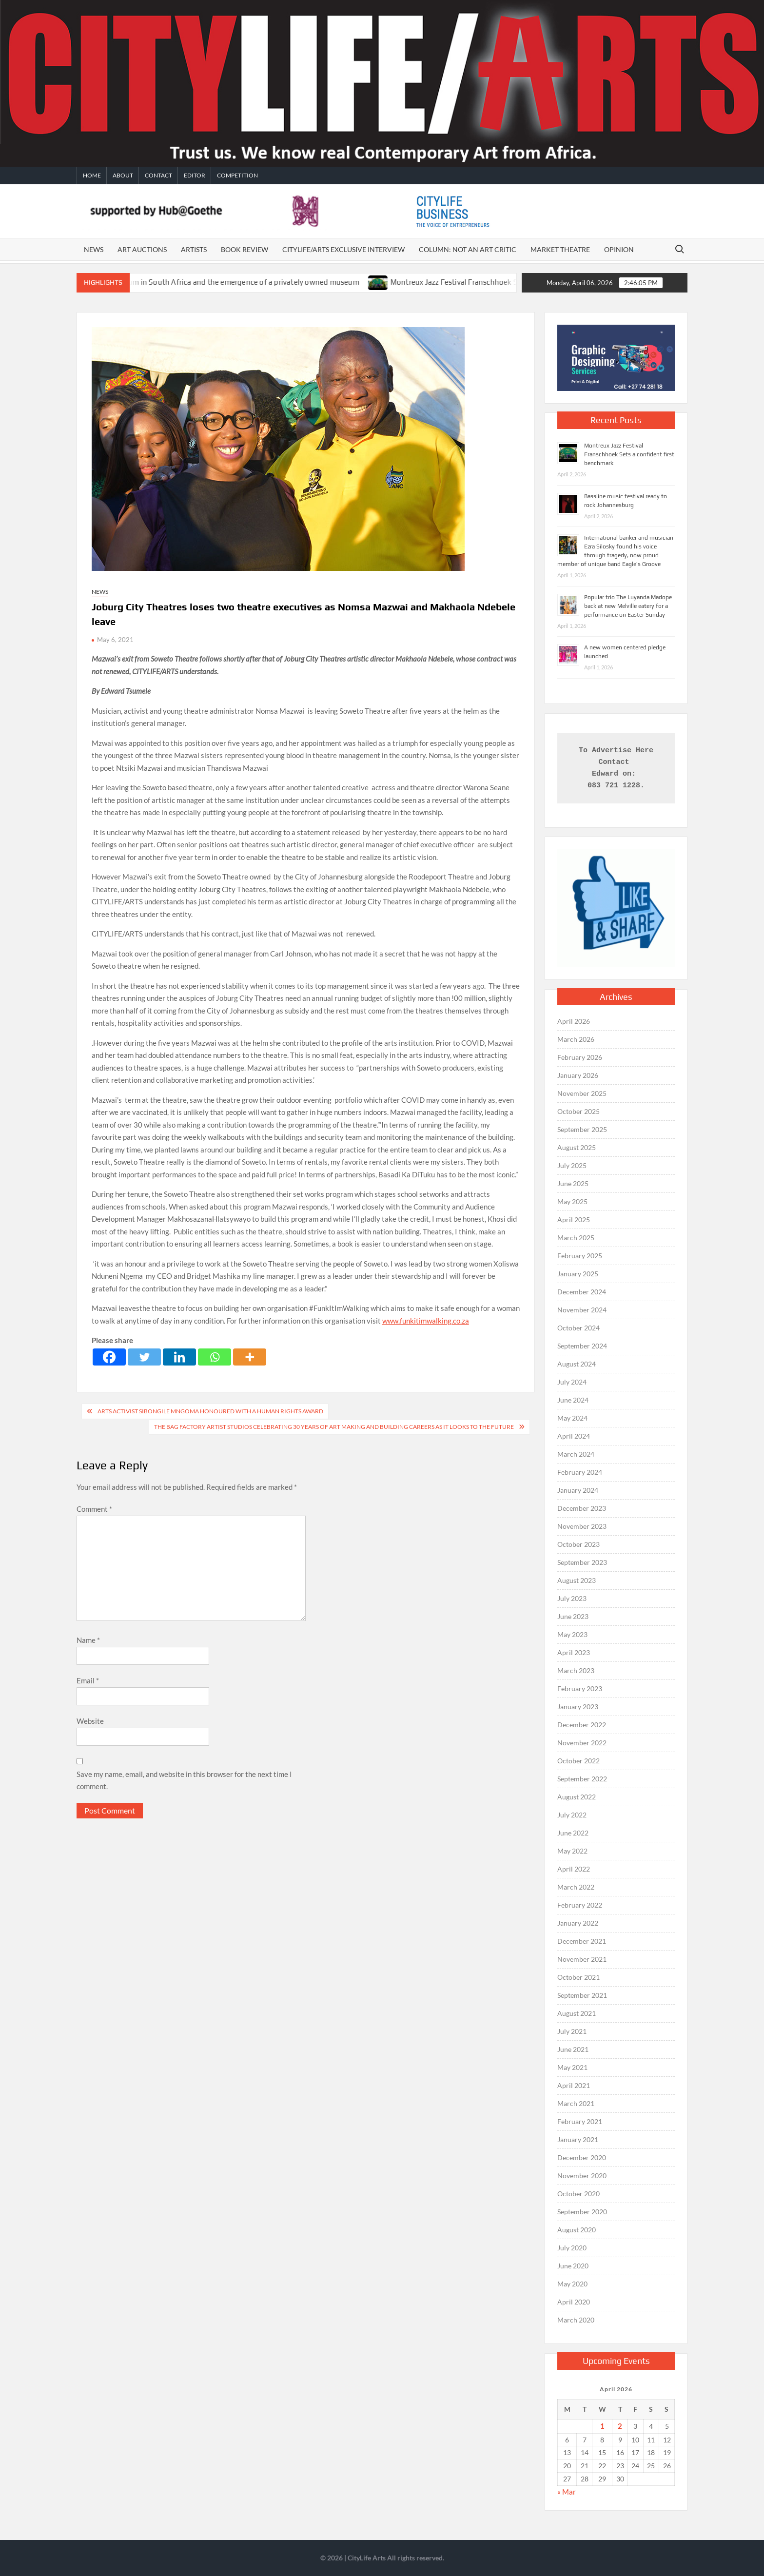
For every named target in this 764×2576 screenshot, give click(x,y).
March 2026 (575, 1039)
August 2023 (576, 1580)
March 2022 (575, 1887)
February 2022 (579, 1905)
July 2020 (572, 2248)
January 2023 (577, 1706)
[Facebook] (109, 1357)
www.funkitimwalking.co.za (425, 1320)
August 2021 (576, 2013)
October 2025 (578, 1111)
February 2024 (579, 1472)
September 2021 (582, 1995)
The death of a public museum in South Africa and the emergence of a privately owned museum (233, 282)
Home (92, 175)
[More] (249, 1357)
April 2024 (573, 1436)
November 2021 (582, 1959)
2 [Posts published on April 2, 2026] (620, 2425)
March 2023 (575, 1670)
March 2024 (575, 1454)
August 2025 (576, 1147)
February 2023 (579, 1688)
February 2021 (579, 2121)
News (93, 249)
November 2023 (582, 1526)
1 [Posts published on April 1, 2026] (602, 2425)
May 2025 (572, 1201)
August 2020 (576, 2229)
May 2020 (572, 2284)
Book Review (244, 249)
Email (88, 1680)
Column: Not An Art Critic (467, 249)
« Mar (566, 2491)
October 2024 (578, 1328)
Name (88, 1640)
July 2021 (572, 2031)
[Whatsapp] (214, 1357)
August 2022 (576, 1797)
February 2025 (579, 1255)
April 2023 (573, 1652)
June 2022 (572, 1833)
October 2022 (578, 1760)
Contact (158, 175)
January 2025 (577, 1273)
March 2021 (575, 2103)
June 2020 (572, 2266)
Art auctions (142, 249)
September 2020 (582, 2211)
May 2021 (572, 2067)
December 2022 (581, 1724)
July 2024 (572, 1382)
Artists (194, 249)
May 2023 (572, 1634)
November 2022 (582, 1742)
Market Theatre (560, 249)
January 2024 (577, 1490)
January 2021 (577, 2139)
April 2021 (573, 2085)
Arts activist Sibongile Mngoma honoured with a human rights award (210, 1411)
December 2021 (581, 1941)
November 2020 (582, 2175)
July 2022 (572, 1815)
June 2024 (572, 1400)
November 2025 (582, 1093)
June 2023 (572, 1616)
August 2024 (576, 1364)
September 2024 (582, 1346)
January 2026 (577, 1075)
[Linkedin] (179, 1357)
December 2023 (581, 1508)
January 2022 (577, 1923)
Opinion (619, 249)
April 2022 (573, 1869)
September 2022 (582, 1779)
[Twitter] (144, 1357)
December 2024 (581, 1292)
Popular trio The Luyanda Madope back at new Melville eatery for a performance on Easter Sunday (628, 606)
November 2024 (582, 1310)
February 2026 (579, 1057)
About (123, 175)
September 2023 (582, 1562)
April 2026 (573, 1021)
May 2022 (572, 1851)
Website (90, 1721)
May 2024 (572, 1418)
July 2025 (572, 1165)
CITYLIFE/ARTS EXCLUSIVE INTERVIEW (343, 249)
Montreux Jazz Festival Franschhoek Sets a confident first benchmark (629, 454)
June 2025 (572, 1183)
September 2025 (582, 1129)
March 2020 (575, 2320)
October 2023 (578, 1544)
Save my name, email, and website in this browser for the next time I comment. (184, 1780)
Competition (237, 175)
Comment (94, 1508)
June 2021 (572, 2049)
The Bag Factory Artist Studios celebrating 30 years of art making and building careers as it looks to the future (334, 1426)
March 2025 (575, 1237)
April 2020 (573, 2302)
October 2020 (578, 2193)
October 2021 (578, 1977)
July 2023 (572, 1598)
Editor (194, 175)
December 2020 (581, 2157)
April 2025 (573, 1219)
